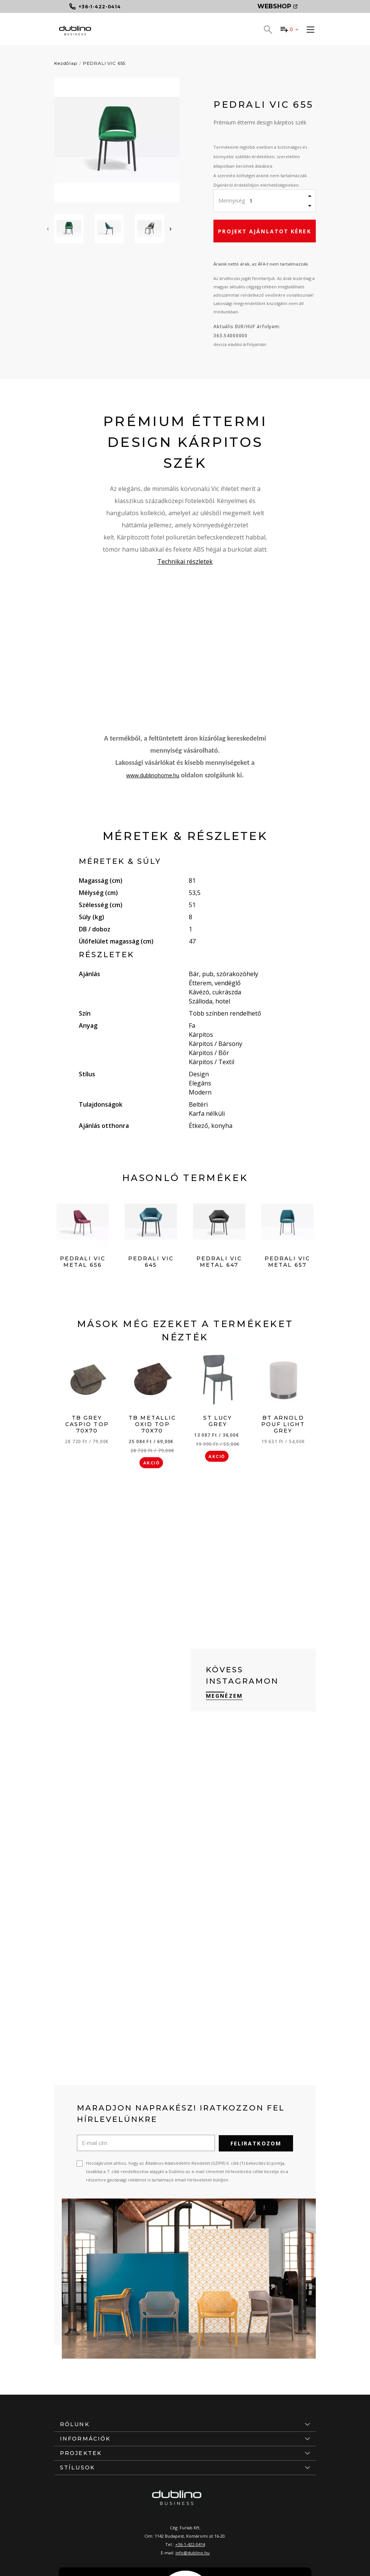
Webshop (277, 6)
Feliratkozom (255, 2143)
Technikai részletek (185, 561)
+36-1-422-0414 (190, 2544)
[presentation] (47, 228)
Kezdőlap (65, 63)
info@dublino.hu (193, 2552)
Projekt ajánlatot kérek (264, 231)
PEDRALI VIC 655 (104, 63)
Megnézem (224, 1695)
